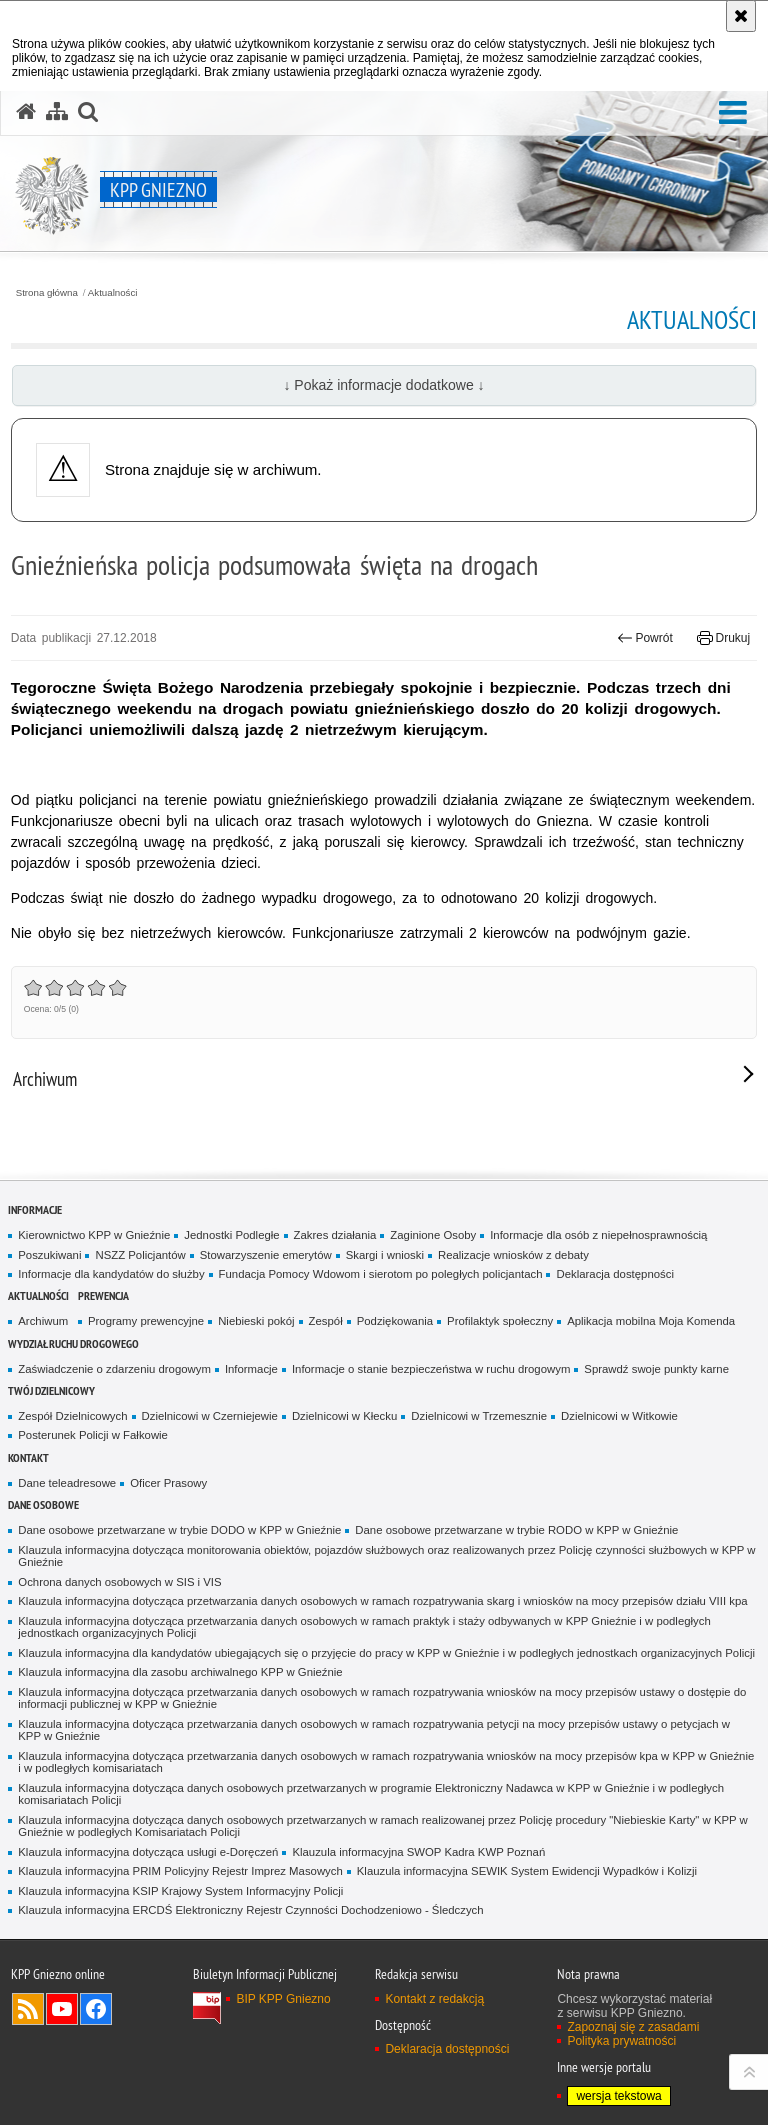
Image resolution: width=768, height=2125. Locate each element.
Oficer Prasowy (168, 1483)
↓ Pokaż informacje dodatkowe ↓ (383, 385)
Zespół (326, 1321)
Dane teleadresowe (67, 1483)
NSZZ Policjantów (140, 1255)
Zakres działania (335, 1235)
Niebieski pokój (256, 1321)
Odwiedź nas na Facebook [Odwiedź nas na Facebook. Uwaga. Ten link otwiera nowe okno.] (96, 2009)
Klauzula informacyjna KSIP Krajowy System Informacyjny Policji (180, 1891)
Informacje (35, 1209)
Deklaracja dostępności (614, 1274)
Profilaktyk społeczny (500, 1321)
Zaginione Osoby (433, 1235)
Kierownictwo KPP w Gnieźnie (94, 1235)
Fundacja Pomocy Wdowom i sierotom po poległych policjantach (381, 1274)
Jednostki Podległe (231, 1235)
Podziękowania (395, 1321)
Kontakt (28, 1457)
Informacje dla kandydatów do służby (111, 1274)
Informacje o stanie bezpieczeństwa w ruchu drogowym (431, 1369)
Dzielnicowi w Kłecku (344, 1416)
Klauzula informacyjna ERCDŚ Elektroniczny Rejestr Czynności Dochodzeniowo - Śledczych (250, 1910)
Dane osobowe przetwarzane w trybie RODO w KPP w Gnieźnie (516, 1530)
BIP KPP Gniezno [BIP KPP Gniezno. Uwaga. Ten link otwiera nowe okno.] (283, 1999)
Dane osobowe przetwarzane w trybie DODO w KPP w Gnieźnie (179, 1530)
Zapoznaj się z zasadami (633, 2027)
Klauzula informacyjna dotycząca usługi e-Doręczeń (148, 1852)
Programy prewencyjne (146, 1321)
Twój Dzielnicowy (51, 1390)
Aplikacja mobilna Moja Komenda (651, 1321)
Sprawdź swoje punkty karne (656, 1369)
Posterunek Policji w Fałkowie (93, 1435)
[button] (733, 113)
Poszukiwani (49, 1255)
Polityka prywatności (621, 2041)
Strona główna (47, 293)
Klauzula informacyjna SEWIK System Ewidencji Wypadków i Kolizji (527, 1871)
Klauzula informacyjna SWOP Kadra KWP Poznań (418, 1852)
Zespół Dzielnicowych (72, 1416)
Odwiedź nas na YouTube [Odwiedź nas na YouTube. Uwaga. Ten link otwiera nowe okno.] (62, 2009)
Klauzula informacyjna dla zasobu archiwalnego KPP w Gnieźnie (180, 1672)
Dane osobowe (43, 1504)
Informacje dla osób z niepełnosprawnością (598, 1235)
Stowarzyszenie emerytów (266, 1255)
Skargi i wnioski (385, 1255)
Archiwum (43, 1321)
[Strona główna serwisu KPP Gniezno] (26, 112)
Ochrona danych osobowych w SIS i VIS (119, 1582)
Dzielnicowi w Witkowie (619, 1416)
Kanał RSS (28, 2009)
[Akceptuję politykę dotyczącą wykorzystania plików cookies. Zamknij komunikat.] (741, 16)
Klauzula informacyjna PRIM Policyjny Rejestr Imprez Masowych (180, 1871)
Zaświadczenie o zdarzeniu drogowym (114, 1369)
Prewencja (103, 1295)
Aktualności (113, 293)
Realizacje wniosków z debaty (513, 1255)
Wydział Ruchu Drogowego (73, 1343)
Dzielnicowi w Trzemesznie (479, 1416)
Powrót (645, 638)
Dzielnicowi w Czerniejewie (210, 1416)
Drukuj (723, 638)
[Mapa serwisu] (57, 112)
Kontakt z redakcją (434, 1999)
